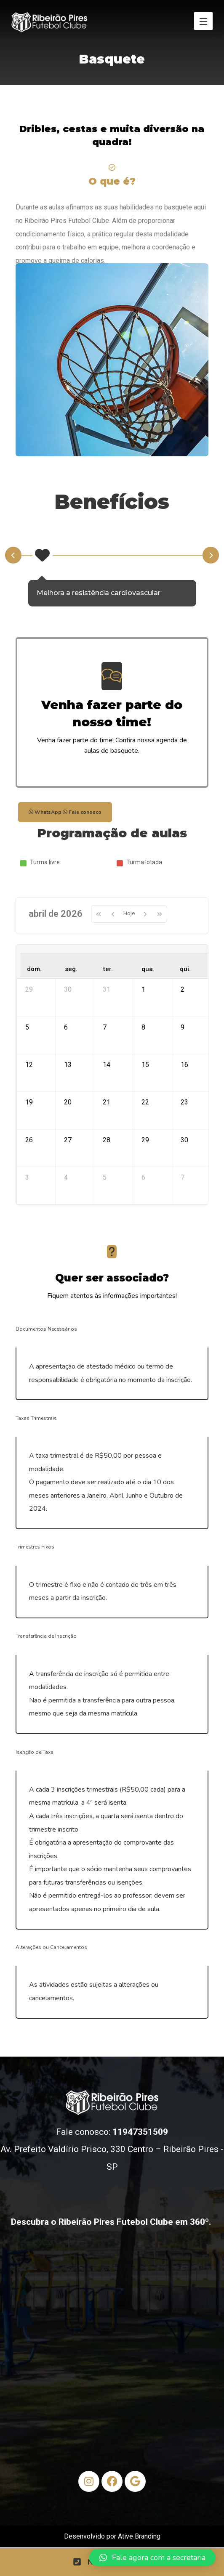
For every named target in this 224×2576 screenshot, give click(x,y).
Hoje (129, 915)
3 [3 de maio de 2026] (27, 1196)
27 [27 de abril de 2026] (68, 1156)
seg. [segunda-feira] (71, 971)
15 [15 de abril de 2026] (145, 1075)
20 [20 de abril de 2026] (68, 1115)
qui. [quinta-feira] (185, 971)
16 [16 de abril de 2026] (184, 1075)
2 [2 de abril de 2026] (182, 994)
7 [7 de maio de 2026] (182, 1196)
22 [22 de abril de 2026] (145, 1115)
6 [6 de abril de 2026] (66, 1034)
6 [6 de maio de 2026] (143, 1196)
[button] (152, 2557)
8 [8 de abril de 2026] (143, 1034)
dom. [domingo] (34, 971)
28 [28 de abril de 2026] (106, 1156)
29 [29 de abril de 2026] (145, 1156)
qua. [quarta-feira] (148, 971)
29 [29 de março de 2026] (29, 994)
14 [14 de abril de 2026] (106, 1075)
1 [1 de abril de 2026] (143, 994)
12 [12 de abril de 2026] (29, 1075)
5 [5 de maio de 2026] (105, 1196)
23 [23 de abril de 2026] (184, 1115)
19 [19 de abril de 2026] (29, 1115)
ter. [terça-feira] (108, 971)
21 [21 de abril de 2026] (106, 1115)
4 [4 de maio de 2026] (66, 1196)
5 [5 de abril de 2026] (27, 1034)
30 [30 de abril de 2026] (184, 1156)
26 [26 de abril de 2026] (29, 1156)
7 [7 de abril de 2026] (105, 1034)
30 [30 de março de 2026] (68, 994)
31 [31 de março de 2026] (106, 994)
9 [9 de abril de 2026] (182, 1034)
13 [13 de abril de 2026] (68, 1075)
